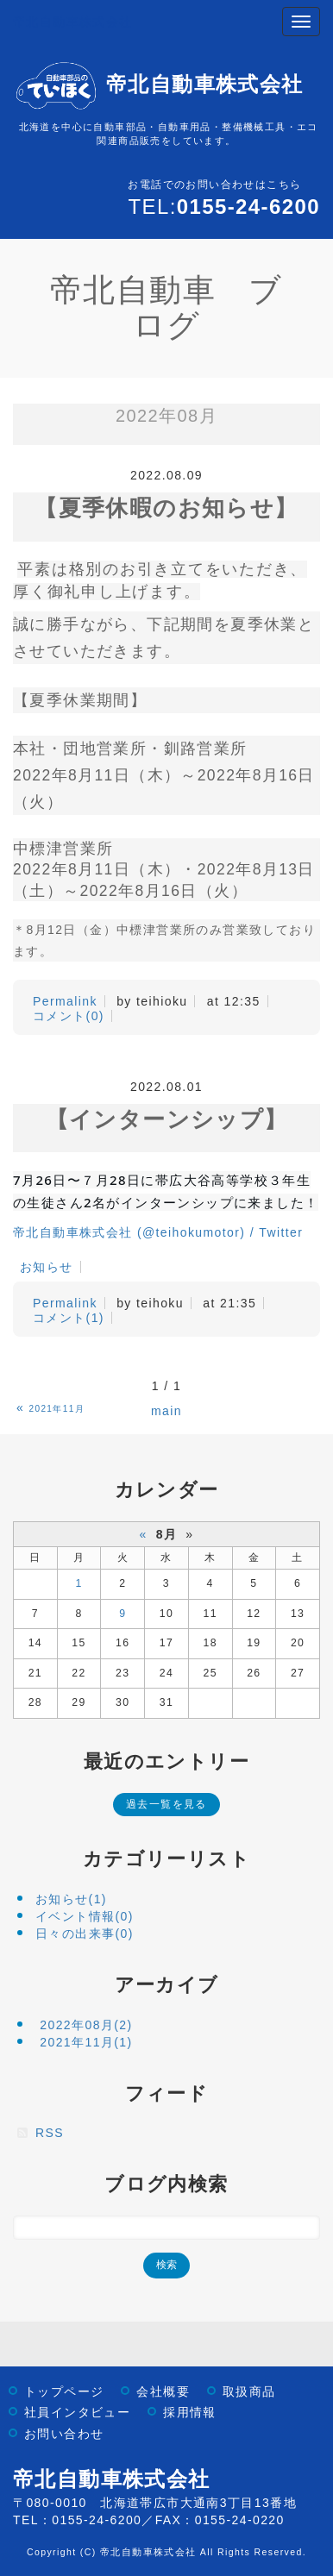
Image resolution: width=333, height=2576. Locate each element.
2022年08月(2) (86, 2025)
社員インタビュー (77, 2412)
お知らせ (46, 1267)
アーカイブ (167, 1985)
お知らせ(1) (71, 1899)
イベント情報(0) (84, 1916)
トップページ (64, 2391)
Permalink (65, 1001)
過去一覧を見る (166, 1804)
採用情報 (190, 2412)
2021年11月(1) (86, 2042)
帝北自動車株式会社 (73, 21)
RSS (49, 2133)
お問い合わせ (64, 2434)
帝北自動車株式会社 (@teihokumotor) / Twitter (158, 1232)
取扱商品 (249, 2391)
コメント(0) (68, 1016)
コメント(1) (68, 1318)
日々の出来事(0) (84, 1933)
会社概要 (163, 2391)
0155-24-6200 (96, 2520)
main (166, 1411)
